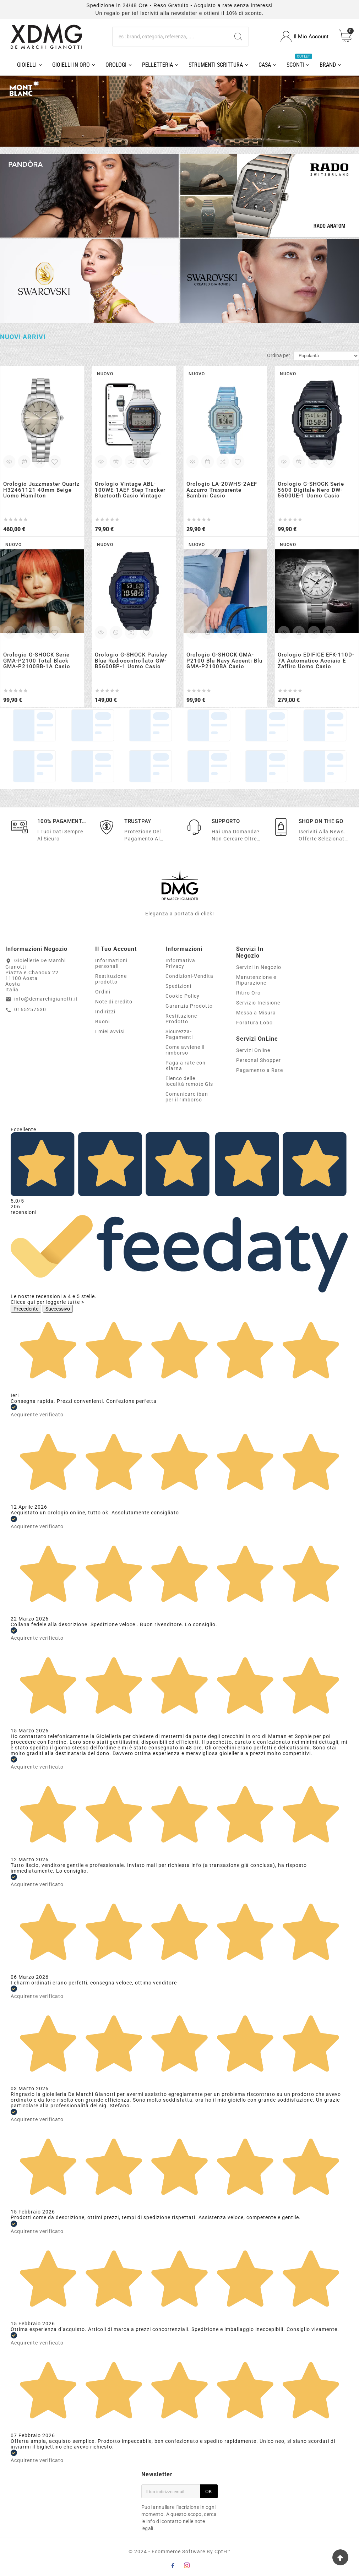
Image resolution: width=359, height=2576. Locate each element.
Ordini (102, 992)
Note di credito (113, 1001)
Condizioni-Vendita (189, 976)
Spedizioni (178, 986)
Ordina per (278, 355)
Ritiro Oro (248, 993)
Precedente (25, 1309)
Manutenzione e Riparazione (256, 980)
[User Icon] (304, 36)
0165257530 (30, 1009)
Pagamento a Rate (259, 1070)
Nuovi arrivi (22, 337)
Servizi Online (253, 1050)
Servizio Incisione (258, 1003)
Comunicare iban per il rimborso (186, 1096)
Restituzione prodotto (111, 979)
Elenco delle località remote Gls (189, 1081)
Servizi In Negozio (258, 967)
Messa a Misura (256, 1012)
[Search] (238, 36)
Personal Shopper (258, 1060)
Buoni (102, 1021)
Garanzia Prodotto (189, 1006)
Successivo (57, 1309)
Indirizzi (105, 1011)
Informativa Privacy (180, 963)
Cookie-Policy (182, 996)
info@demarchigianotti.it (46, 999)
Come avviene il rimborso (185, 1050)
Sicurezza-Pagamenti (179, 1034)
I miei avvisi (110, 1031)
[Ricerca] (171, 36)
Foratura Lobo (254, 1022)
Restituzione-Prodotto (182, 1018)
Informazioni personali (111, 963)
